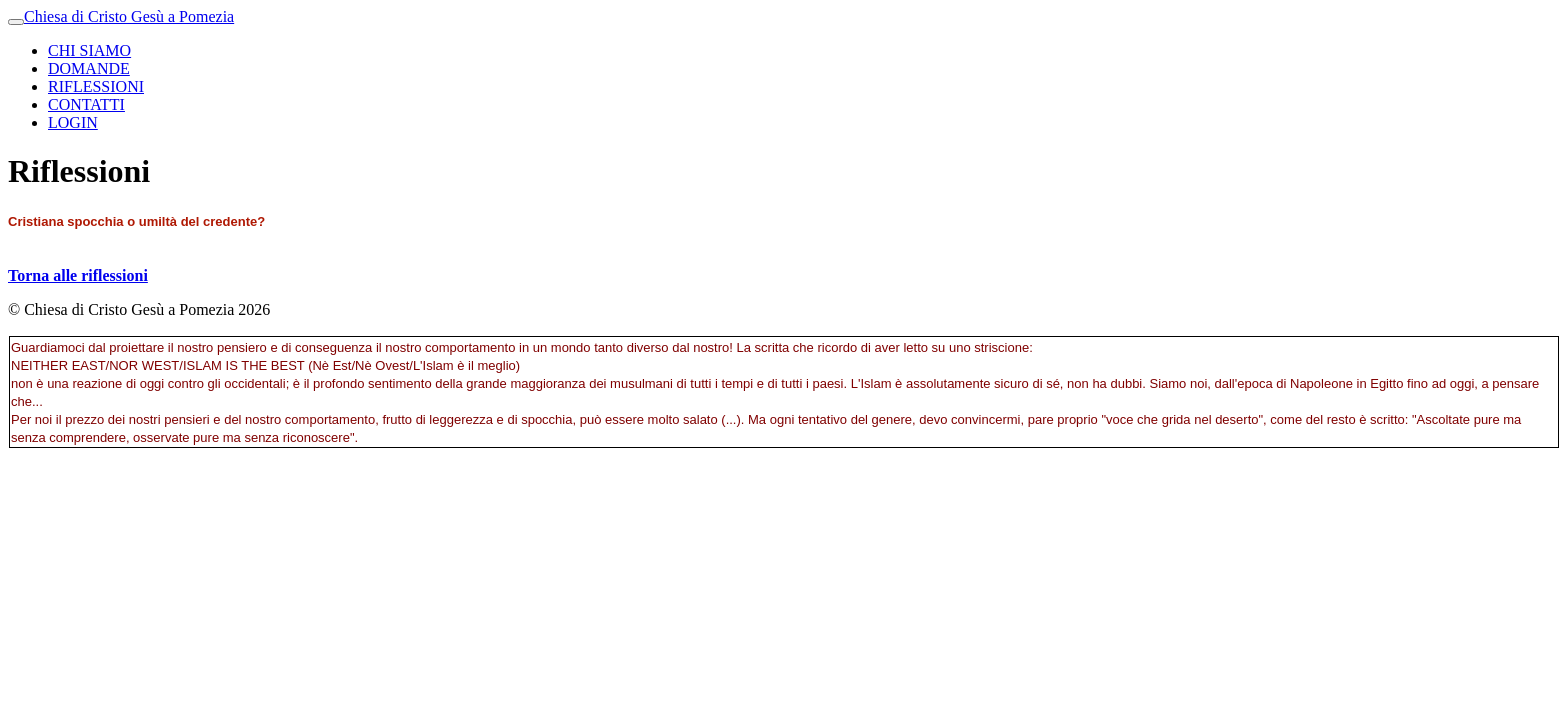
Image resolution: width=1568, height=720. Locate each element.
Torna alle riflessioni (78, 275)
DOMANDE (89, 68)
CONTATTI (86, 104)
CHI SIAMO (89, 50)
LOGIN (73, 122)
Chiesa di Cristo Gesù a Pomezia (129, 16)
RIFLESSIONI (96, 86)
